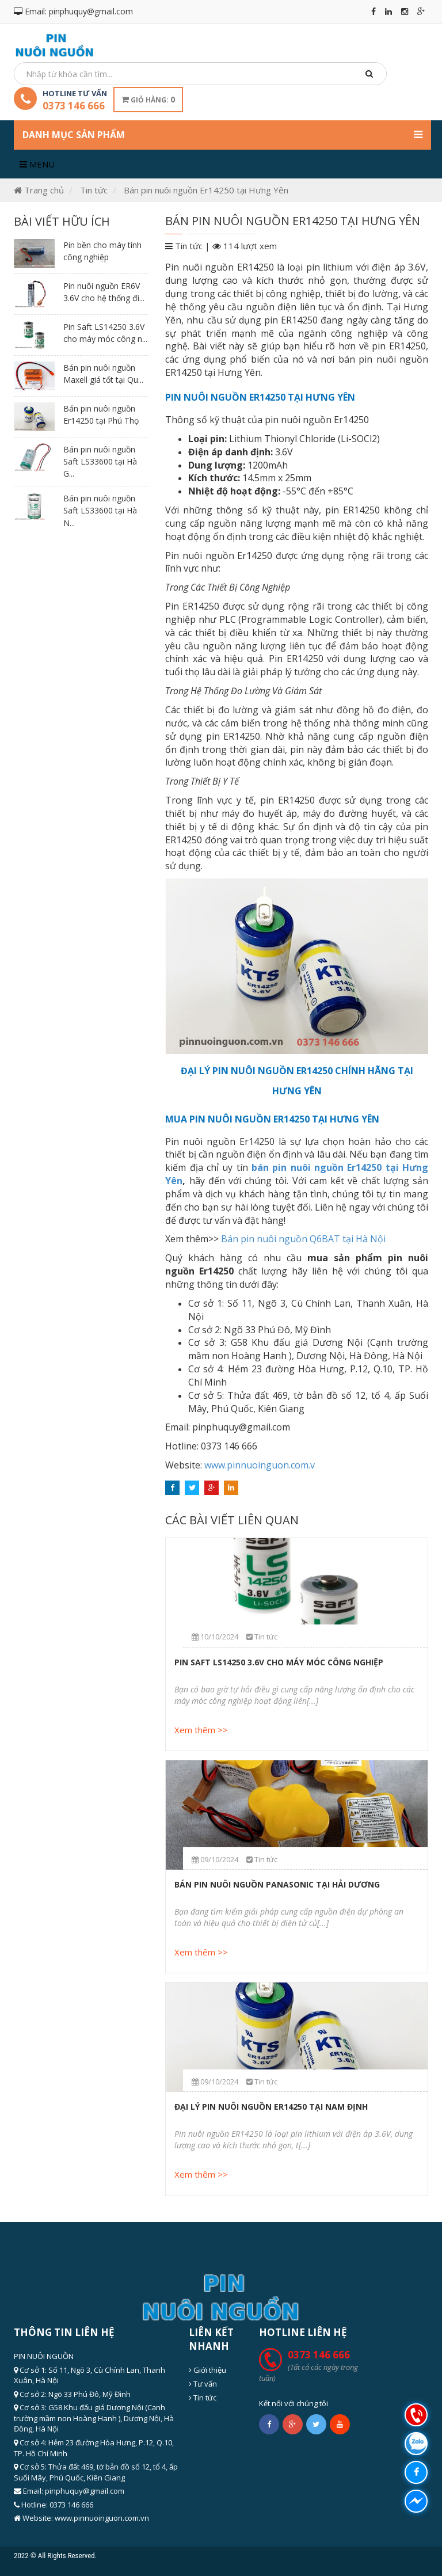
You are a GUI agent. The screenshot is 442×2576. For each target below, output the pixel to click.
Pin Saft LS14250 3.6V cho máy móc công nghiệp (278, 1662)
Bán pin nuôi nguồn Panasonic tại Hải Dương (277, 1884)
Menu (37, 164)
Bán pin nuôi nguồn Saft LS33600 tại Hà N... (100, 510)
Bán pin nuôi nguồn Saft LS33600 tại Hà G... (100, 462)
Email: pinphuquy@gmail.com (73, 11)
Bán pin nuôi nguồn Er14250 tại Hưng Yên (206, 190)
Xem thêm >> (201, 1730)
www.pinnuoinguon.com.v (259, 1465)
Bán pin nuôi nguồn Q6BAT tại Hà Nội (303, 1238)
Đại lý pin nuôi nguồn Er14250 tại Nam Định (271, 2106)
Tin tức (94, 190)
